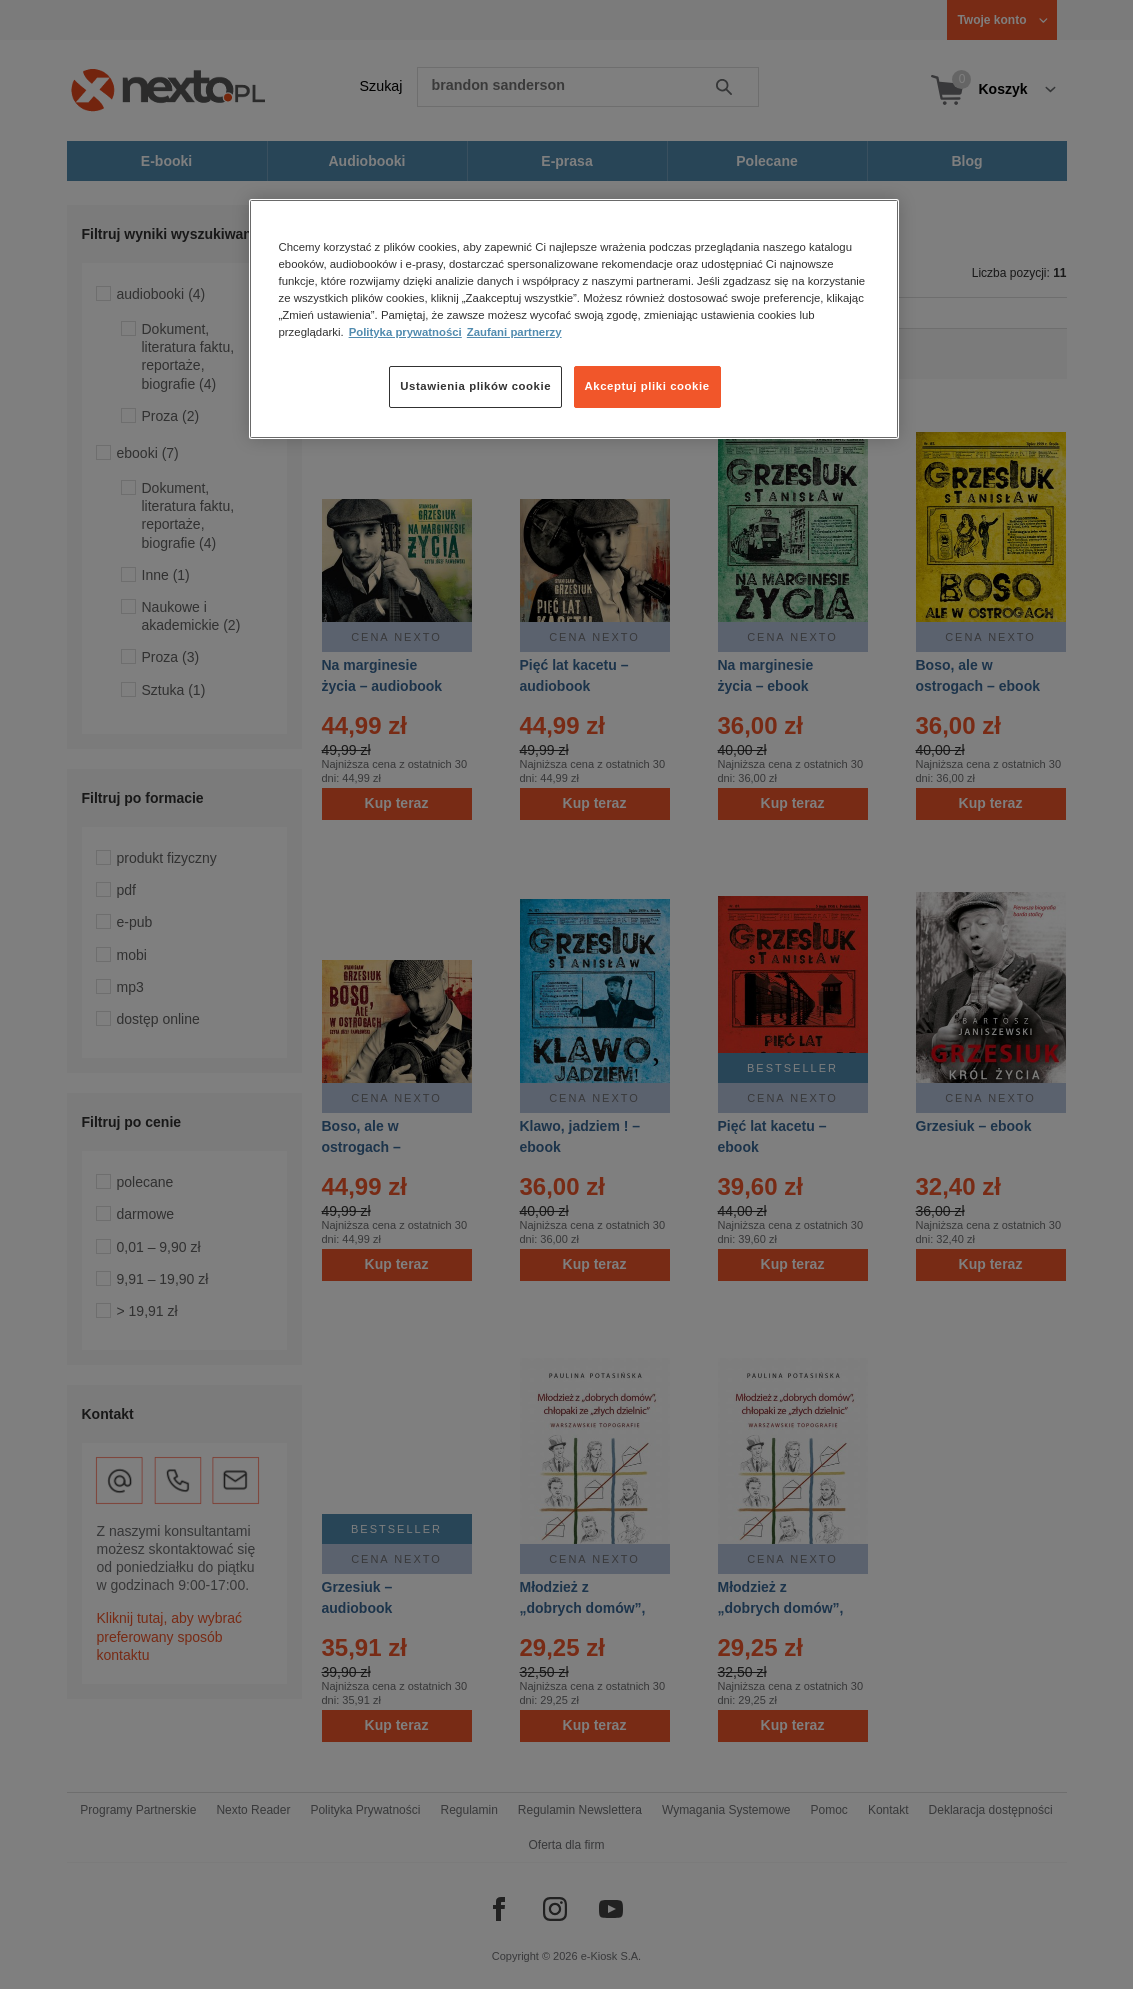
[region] (574, 319)
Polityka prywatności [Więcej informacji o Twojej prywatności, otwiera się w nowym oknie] (405, 332)
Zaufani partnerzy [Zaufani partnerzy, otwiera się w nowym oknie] (514, 332)
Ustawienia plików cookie (475, 386)
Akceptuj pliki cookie (647, 386)
